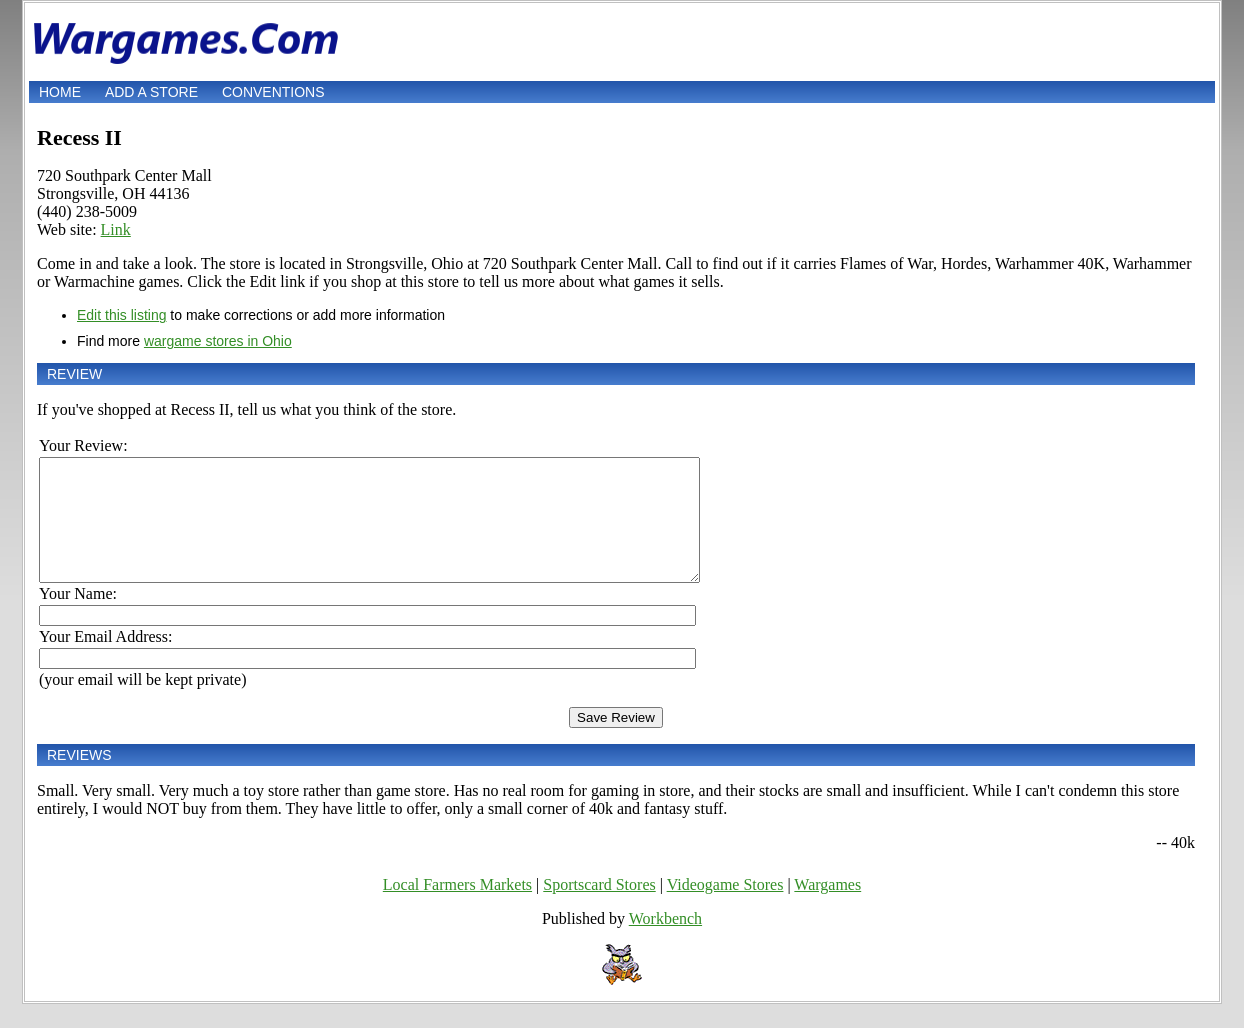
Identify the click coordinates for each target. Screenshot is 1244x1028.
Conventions (273, 92)
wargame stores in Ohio (218, 341)
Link (116, 229)
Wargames (827, 908)
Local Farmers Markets (457, 908)
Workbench (665, 942)
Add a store (151, 92)
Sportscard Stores (599, 908)
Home (60, 92)
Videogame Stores (725, 908)
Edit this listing (121, 315)
